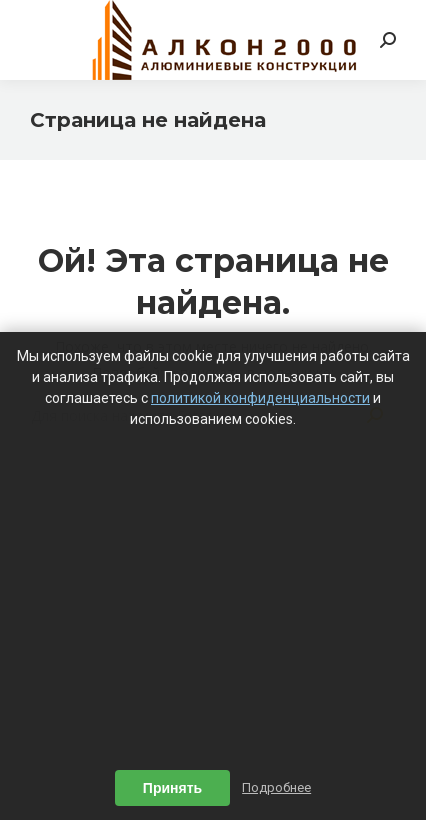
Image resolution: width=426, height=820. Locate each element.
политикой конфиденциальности (260, 398)
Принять (172, 788)
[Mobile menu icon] (42, 40)
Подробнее (276, 787)
